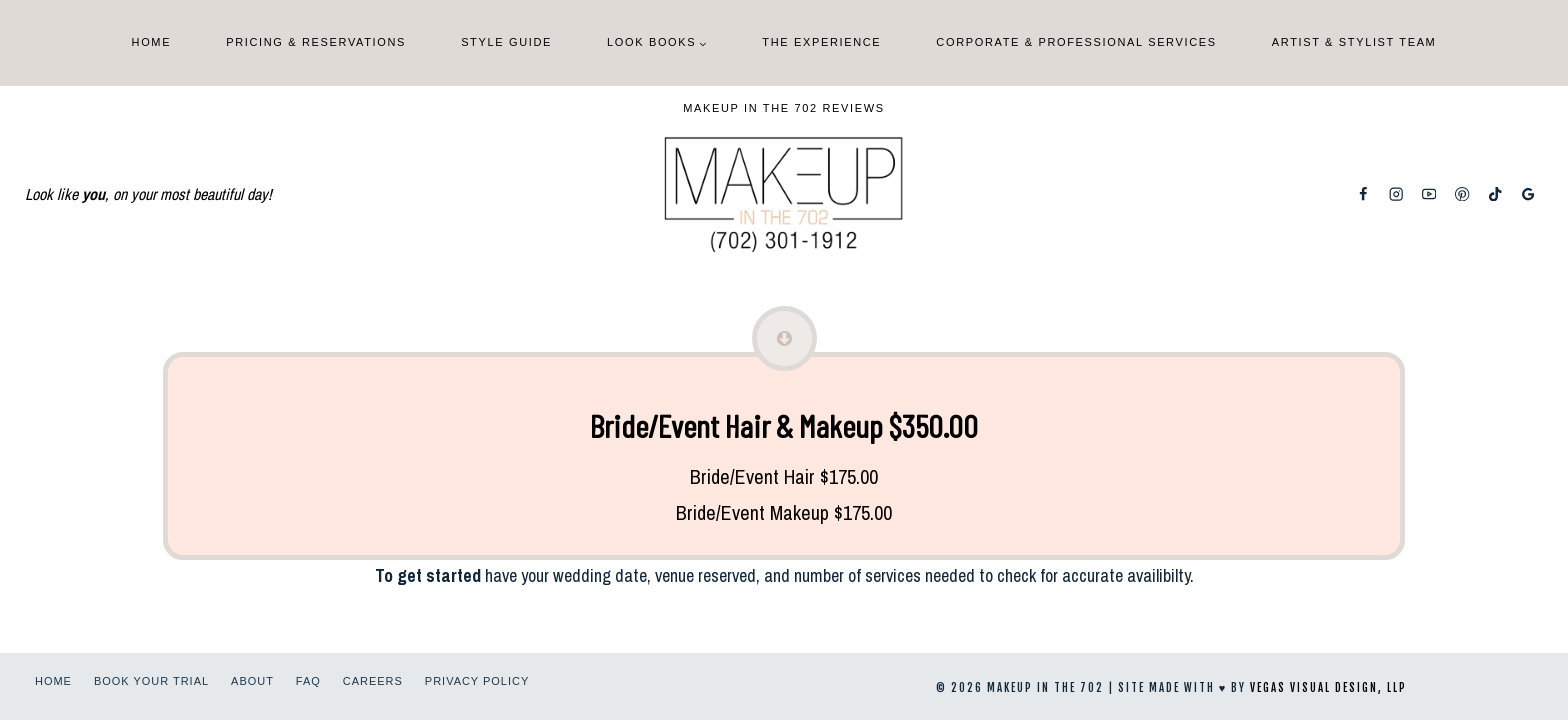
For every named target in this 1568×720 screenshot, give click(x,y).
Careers (373, 681)
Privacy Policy (477, 681)
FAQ (308, 681)
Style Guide (506, 42)
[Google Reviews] (1528, 193)
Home (152, 42)
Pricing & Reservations (316, 42)
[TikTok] (1495, 193)
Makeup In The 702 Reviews (784, 108)
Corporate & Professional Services (1076, 42)
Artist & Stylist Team (1354, 42)
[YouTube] (1429, 193)
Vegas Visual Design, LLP (1328, 688)
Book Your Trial (151, 681)
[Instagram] (1396, 193)
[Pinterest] (1462, 193)
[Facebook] (1363, 193)
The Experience (821, 42)
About (252, 681)
